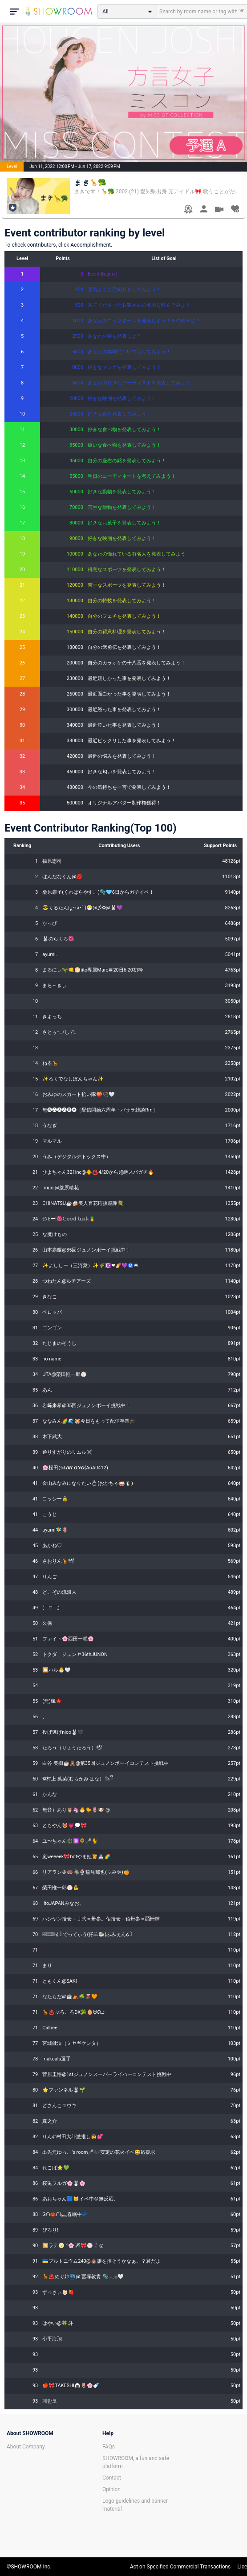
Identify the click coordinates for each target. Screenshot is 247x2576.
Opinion (111, 2489)
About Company (26, 2447)
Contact (111, 2478)
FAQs (108, 2447)
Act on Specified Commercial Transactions (180, 2567)
